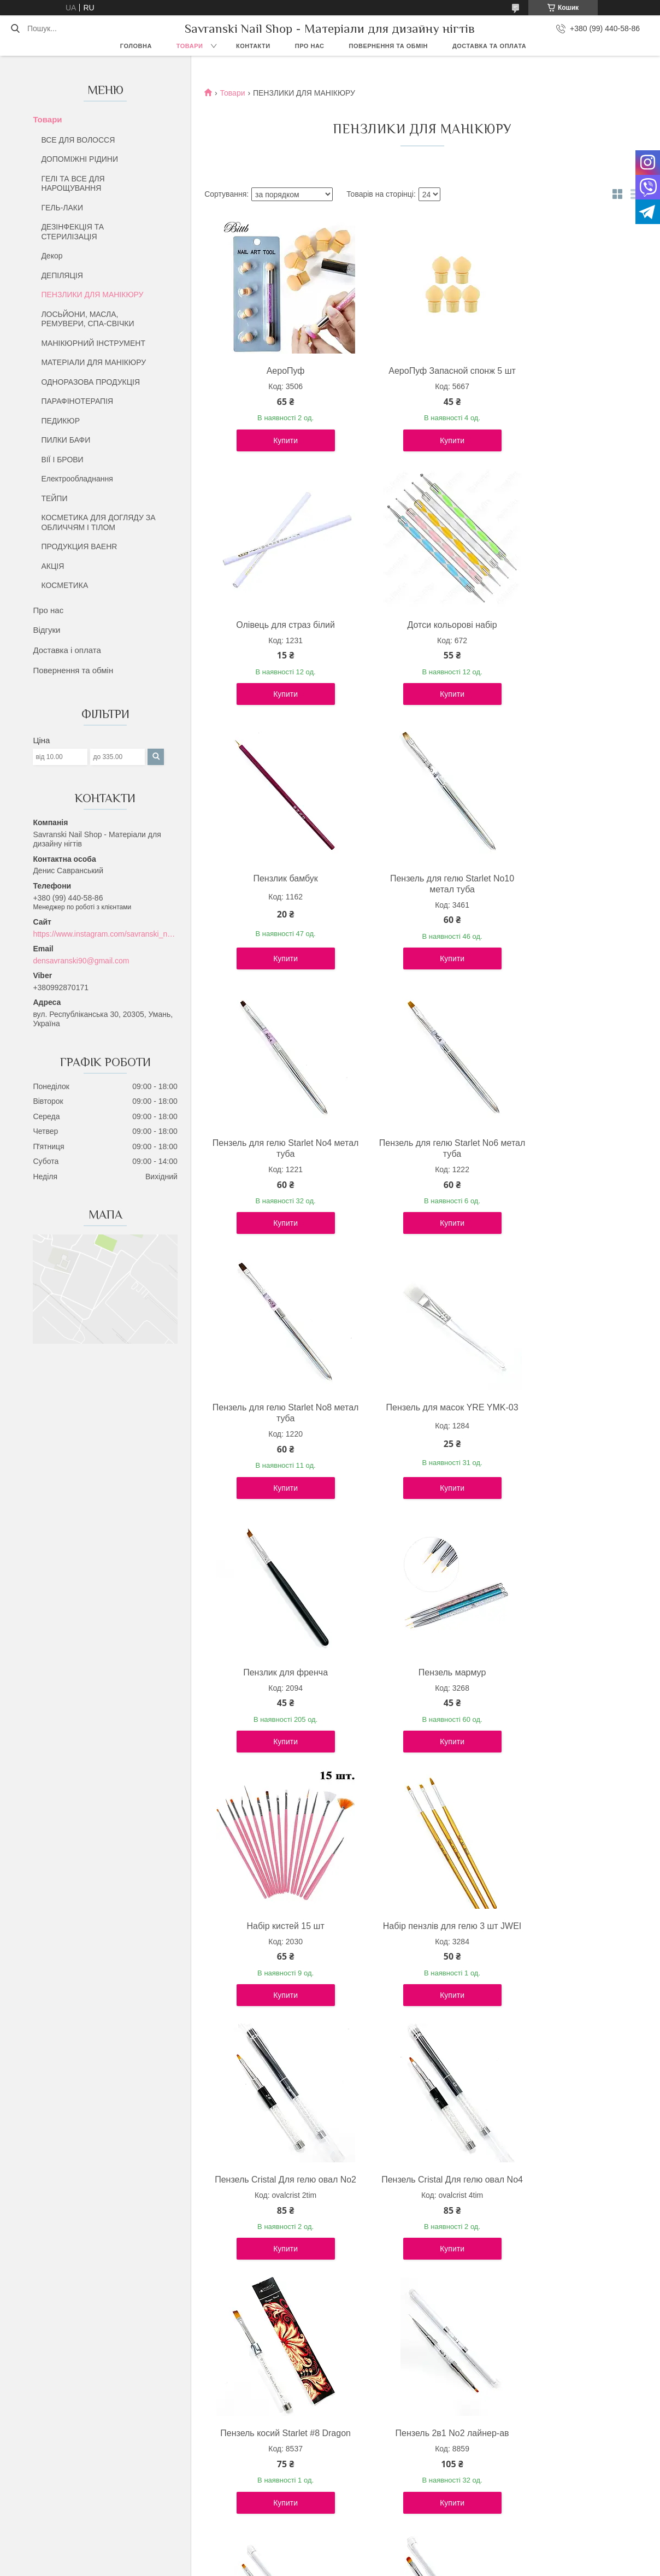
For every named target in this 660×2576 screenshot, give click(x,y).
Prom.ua (381, 2556)
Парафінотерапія (370, 2497)
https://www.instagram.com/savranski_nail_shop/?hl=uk (105, 934)
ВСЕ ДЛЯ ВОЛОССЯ (78, 140)
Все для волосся (369, 2460)
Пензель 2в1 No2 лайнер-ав (565, 1694)
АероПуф (275, 370)
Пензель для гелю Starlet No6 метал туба (420, 906)
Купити (275, 451)
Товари (189, 46)
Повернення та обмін (388, 46)
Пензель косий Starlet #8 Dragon (420, 1700)
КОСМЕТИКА (64, 585)
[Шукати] (15, 28)
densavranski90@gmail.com (81, 960)
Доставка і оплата (67, 650)
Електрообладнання (77, 478)
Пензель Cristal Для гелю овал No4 (275, 1700)
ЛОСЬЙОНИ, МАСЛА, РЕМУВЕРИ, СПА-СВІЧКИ (87, 319)
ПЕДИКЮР (60, 420)
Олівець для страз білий (565, 370)
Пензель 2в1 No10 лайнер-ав (420, 1958)
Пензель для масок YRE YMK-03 (275, 1170)
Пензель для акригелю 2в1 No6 (420, 2218)
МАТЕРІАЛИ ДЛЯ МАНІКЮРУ (93, 362)
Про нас (310, 46)
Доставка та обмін (77, 2497)
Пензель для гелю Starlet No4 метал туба (274, 906)
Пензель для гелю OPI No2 (565, 2212)
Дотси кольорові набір (275, 635)
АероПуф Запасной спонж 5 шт (420, 376)
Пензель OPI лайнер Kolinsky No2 (275, 2218)
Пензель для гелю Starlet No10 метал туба (565, 641)
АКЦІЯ (52, 566)
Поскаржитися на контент (366, 2565)
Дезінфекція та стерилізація (389, 2473)
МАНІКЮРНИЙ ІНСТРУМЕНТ (93, 343)
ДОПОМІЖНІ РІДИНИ (79, 159)
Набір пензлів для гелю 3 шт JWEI (420, 1435)
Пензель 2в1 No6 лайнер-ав (275, 1958)
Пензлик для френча (420, 1164)
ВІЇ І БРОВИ (62, 459)
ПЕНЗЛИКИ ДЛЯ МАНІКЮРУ (92, 294)
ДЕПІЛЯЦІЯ (61, 275)
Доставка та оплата (489, 46)
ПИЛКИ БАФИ (65, 440)
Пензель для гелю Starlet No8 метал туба (565, 906)
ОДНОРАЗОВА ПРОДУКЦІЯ (90, 382)
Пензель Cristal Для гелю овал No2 (565, 1435)
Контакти (253, 46)
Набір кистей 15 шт (275, 1429)
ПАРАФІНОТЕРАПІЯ (77, 401)
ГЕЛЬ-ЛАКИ (62, 207)
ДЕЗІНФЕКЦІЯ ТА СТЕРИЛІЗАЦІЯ (72, 231)
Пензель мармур (565, 1164)
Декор (51, 255)
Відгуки (46, 629)
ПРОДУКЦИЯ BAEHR (79, 546)
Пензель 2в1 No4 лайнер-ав (565, 1958)
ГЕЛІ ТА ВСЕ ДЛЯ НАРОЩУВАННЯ (72, 183)
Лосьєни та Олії (368, 2485)
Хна (346, 2510)
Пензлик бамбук (420, 635)
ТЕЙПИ (54, 498)
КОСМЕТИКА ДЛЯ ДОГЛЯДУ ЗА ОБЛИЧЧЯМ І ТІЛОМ (98, 522)
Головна (136, 46)
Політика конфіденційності (451, 2565)
